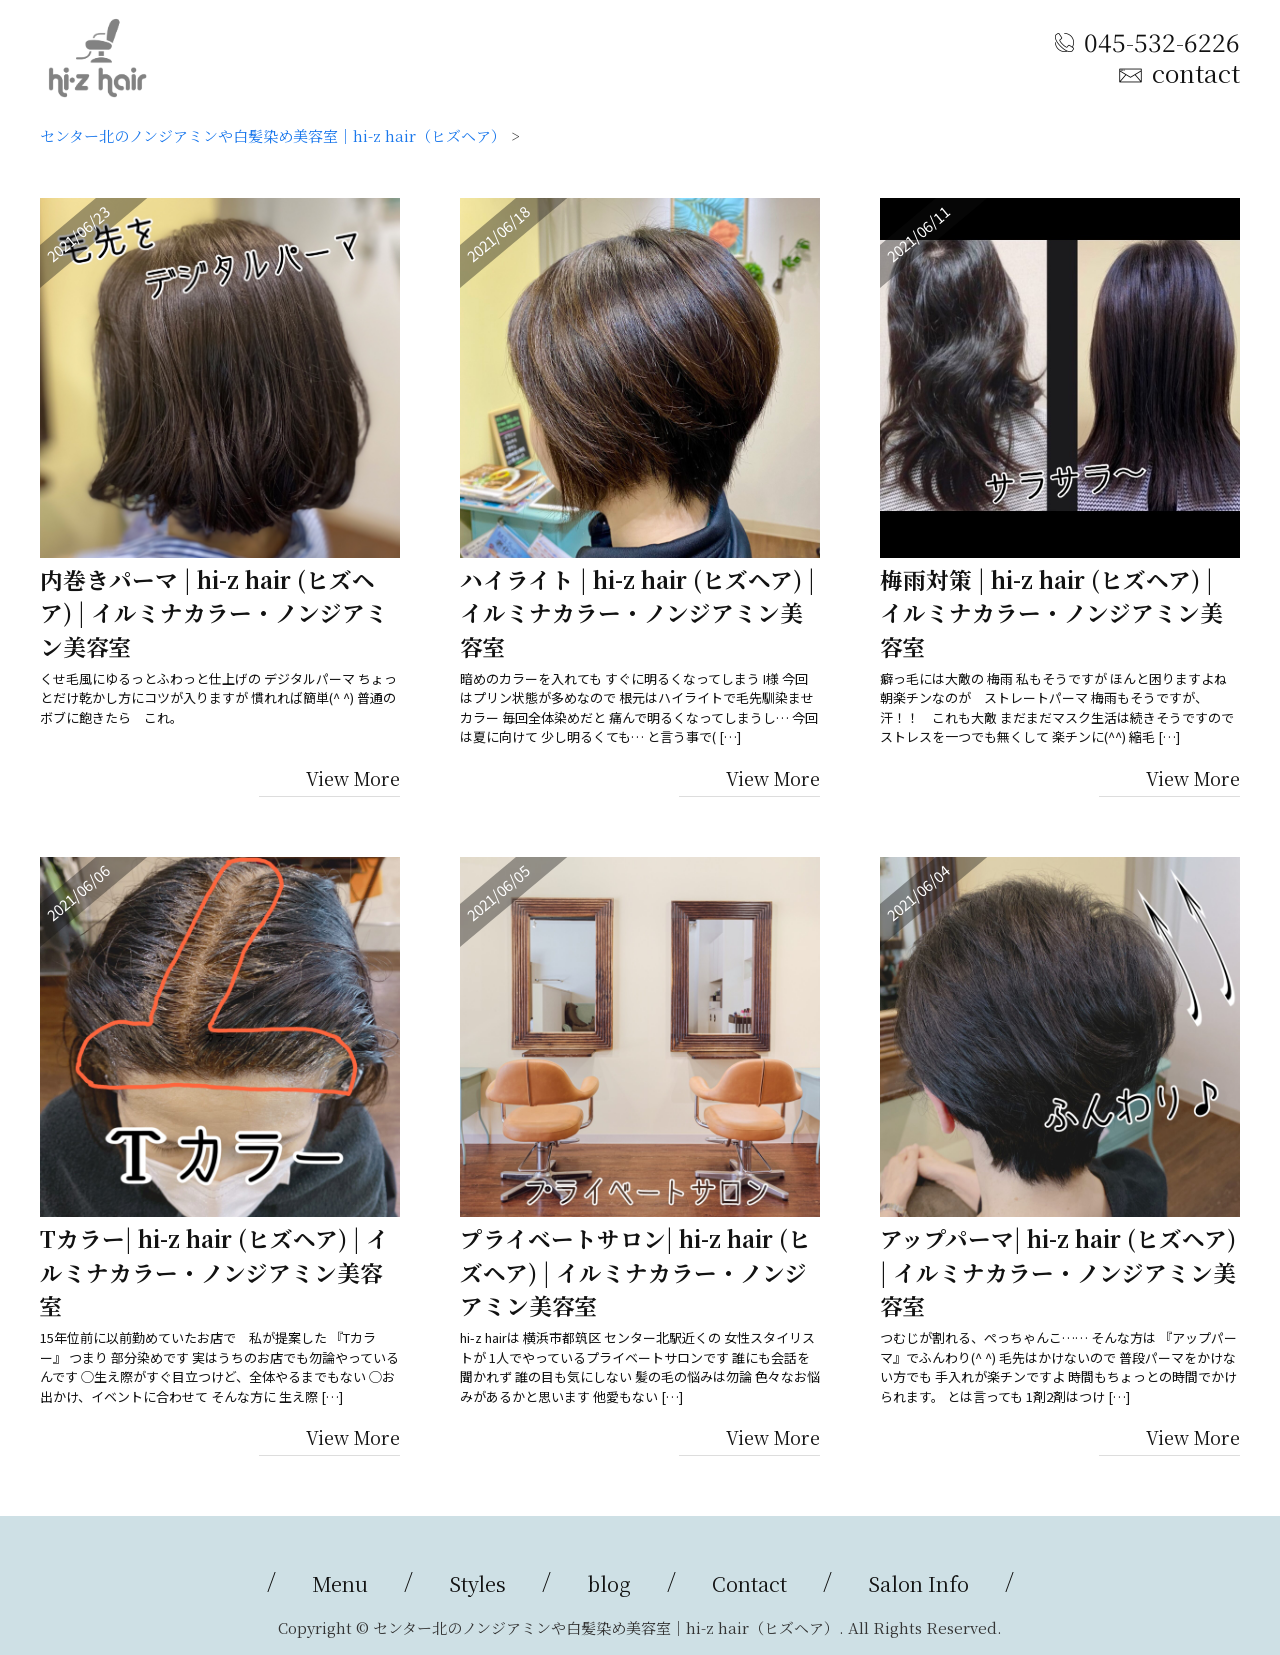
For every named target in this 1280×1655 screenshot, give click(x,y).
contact (1195, 73)
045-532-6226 (1162, 41)
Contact (749, 1583)
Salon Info (918, 1583)
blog (609, 1583)
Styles (477, 1583)
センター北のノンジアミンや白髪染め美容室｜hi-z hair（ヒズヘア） (273, 135)
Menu (340, 1583)
